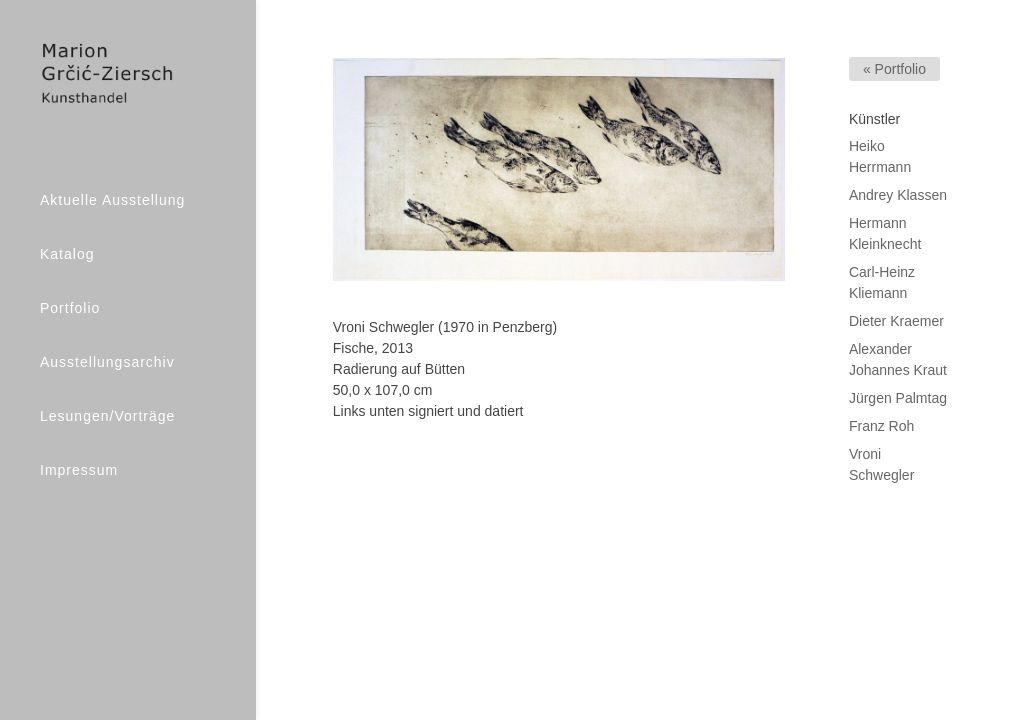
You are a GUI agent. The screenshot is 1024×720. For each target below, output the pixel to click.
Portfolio (70, 308)
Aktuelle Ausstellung (112, 200)
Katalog (67, 254)
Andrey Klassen (898, 195)
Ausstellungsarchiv (107, 362)
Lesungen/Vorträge (107, 416)
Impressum (79, 470)
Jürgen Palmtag (898, 398)
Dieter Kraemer (896, 321)
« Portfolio (894, 69)
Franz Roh (881, 426)
